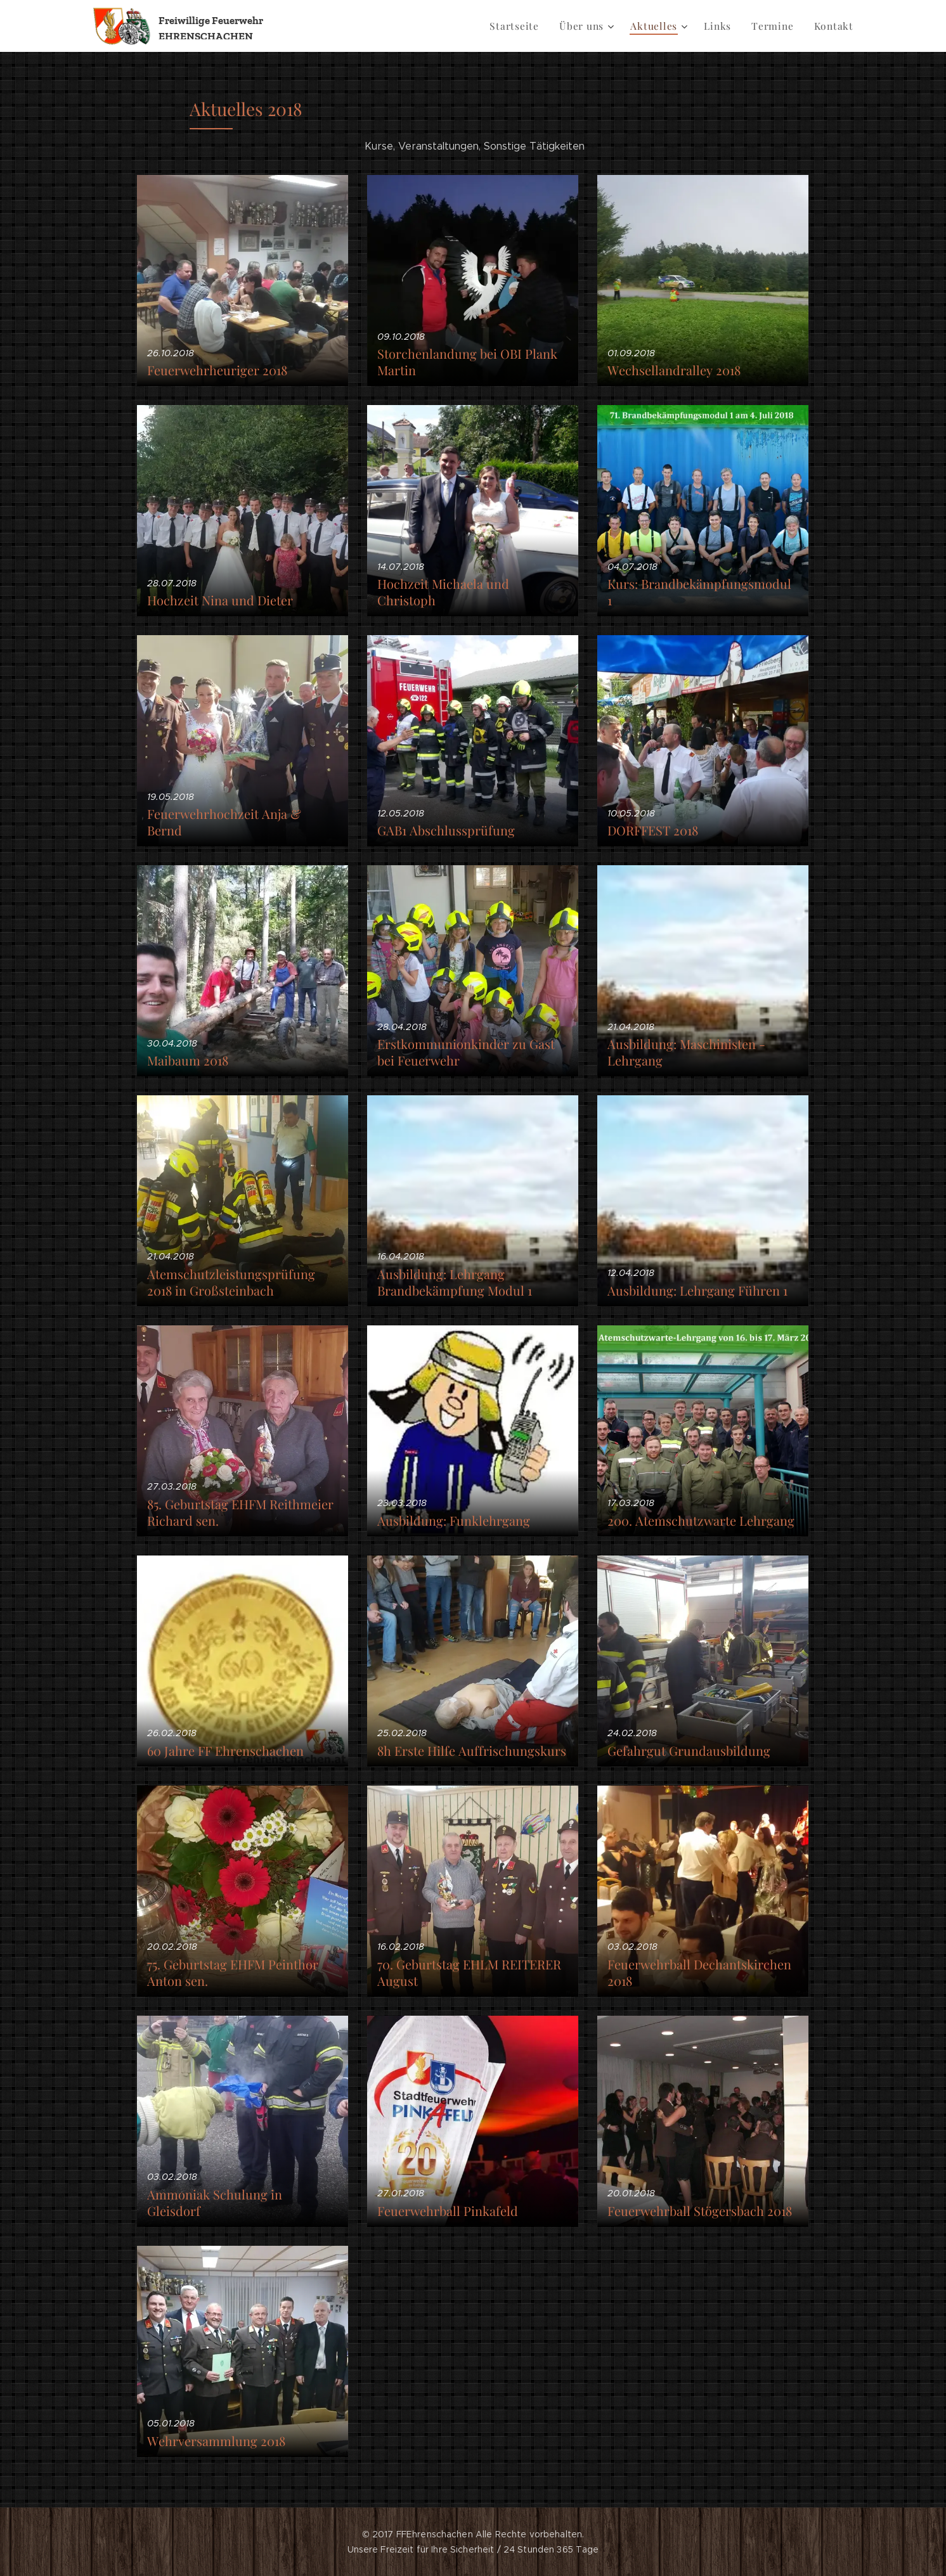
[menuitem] (526, 26)
